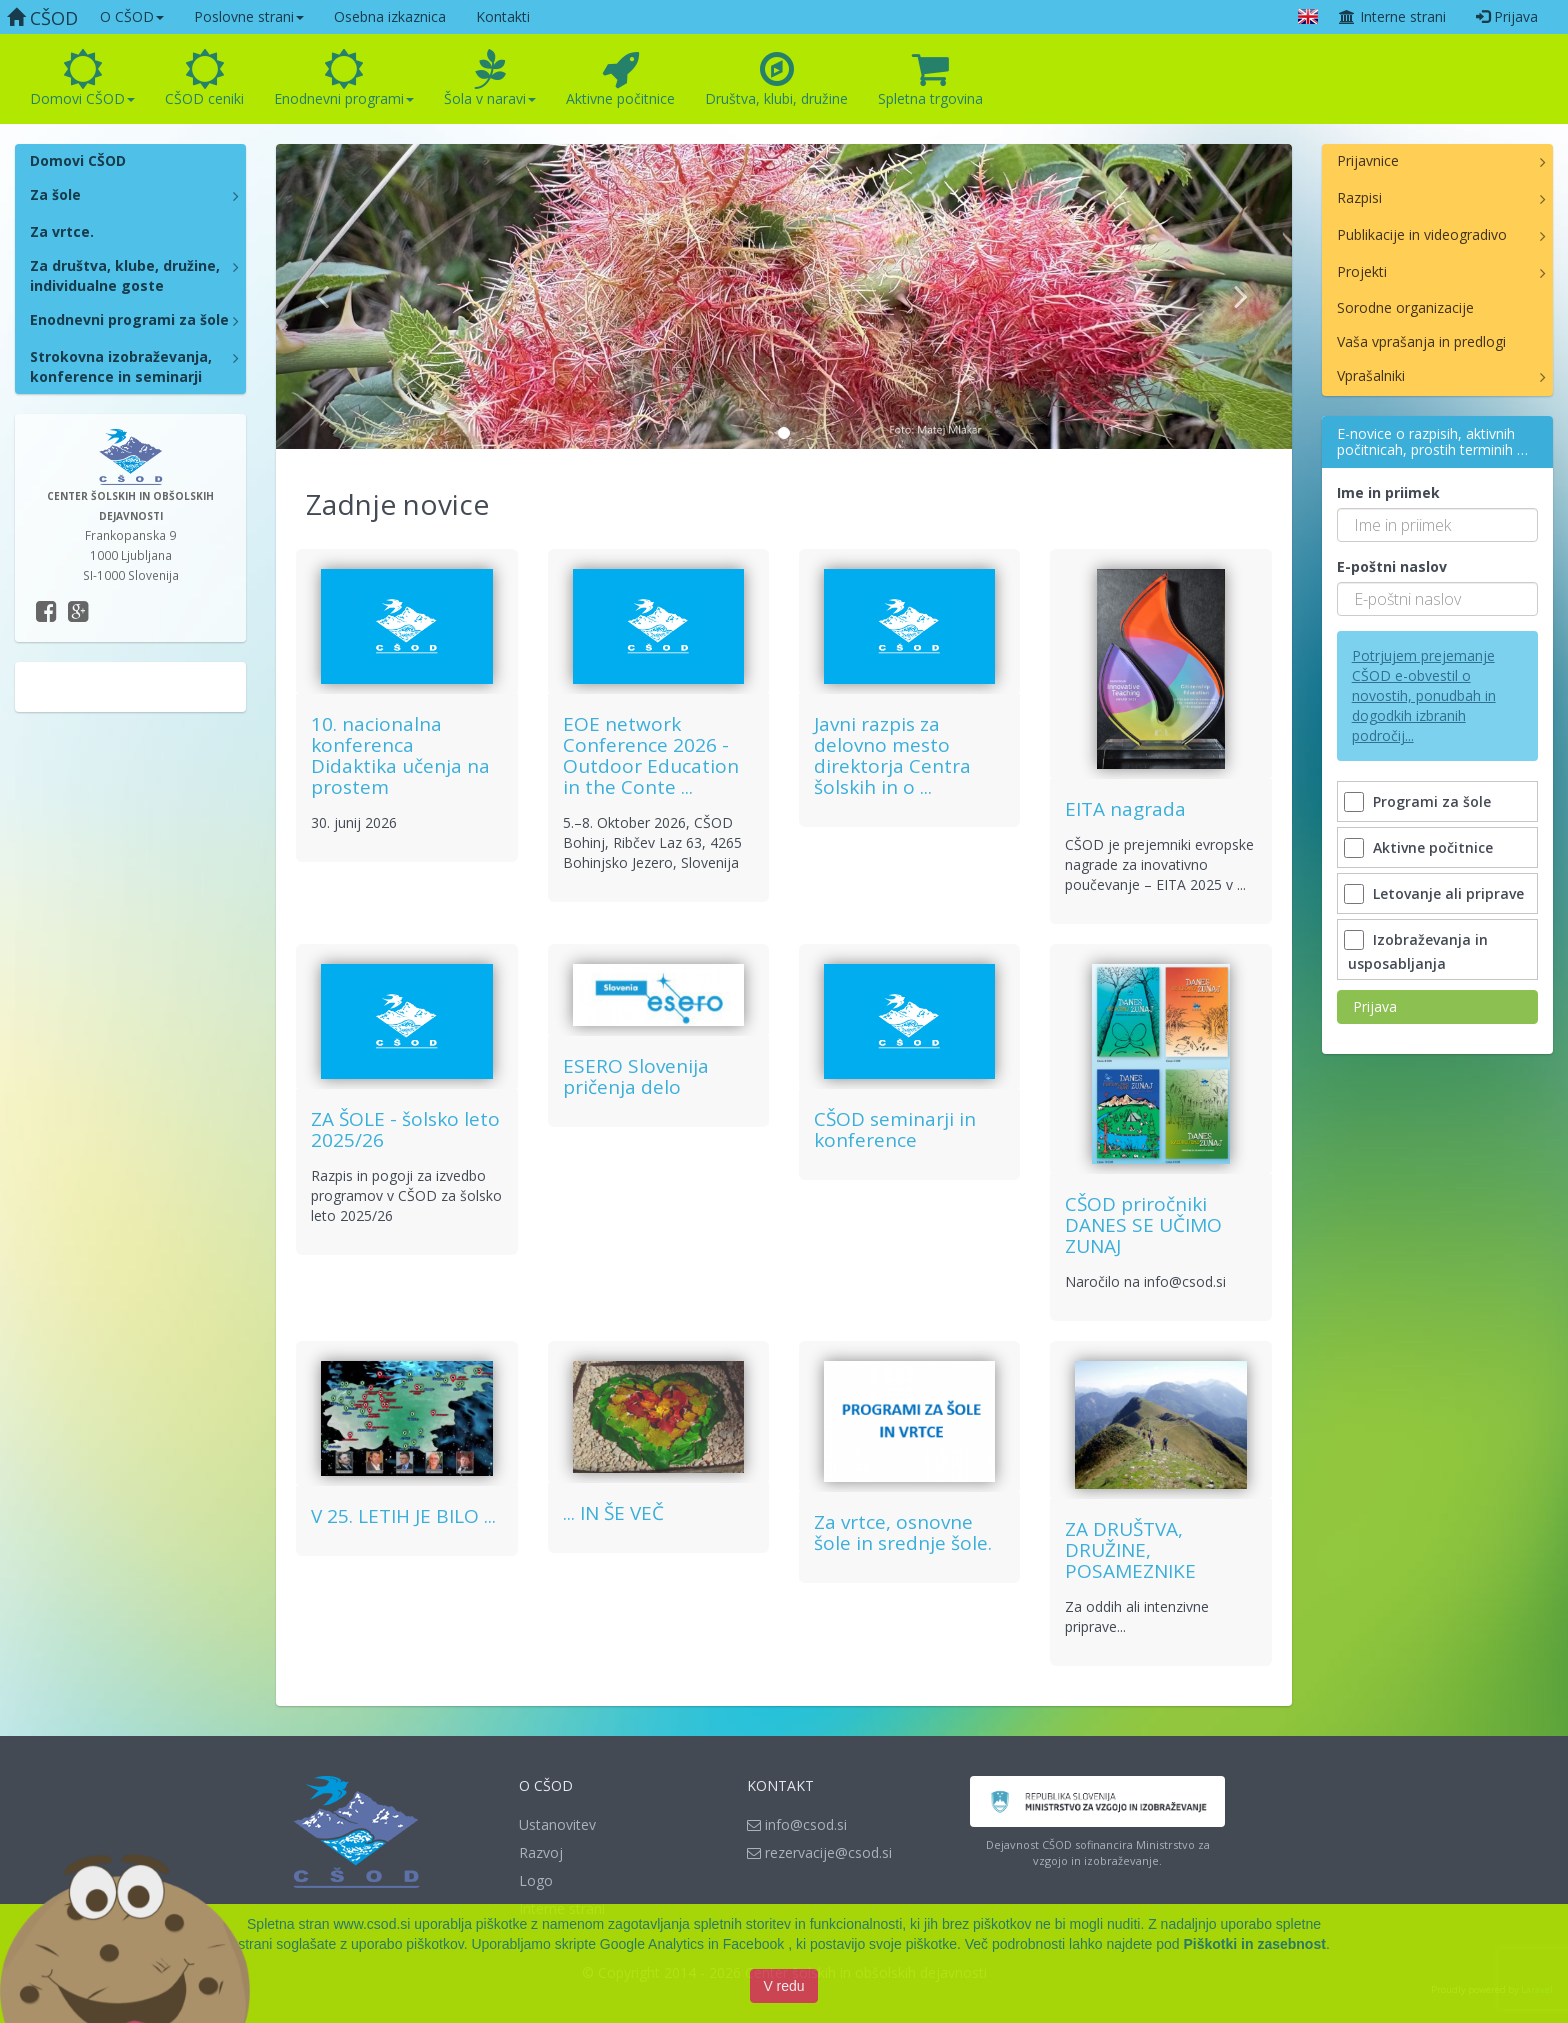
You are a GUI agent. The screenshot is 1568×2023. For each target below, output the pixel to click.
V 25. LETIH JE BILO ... (403, 1516)
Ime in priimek (1388, 492)
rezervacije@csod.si (819, 1852)
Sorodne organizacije (1405, 307)
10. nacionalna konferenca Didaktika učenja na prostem (400, 755)
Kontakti (503, 16)
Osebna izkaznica (390, 16)
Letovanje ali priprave (1436, 893)
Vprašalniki (1371, 375)
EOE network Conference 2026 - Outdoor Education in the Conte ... (651, 755)
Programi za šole (1419, 801)
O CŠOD (132, 16)
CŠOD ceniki (204, 78)
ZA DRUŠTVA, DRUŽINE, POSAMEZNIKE (1130, 1550)
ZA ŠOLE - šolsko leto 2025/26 (405, 1129)
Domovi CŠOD (82, 78)
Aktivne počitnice (620, 78)
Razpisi (1359, 197)
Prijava (1507, 16)
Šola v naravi (490, 78)
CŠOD (42, 18)
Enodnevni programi (344, 78)
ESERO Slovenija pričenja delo (636, 1076)
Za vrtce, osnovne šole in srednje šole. (903, 1532)
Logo (536, 1880)
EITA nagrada (1125, 809)
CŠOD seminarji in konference (895, 1129)
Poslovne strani (249, 16)
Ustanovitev (557, 1824)
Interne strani (1392, 16)
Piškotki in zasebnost (1255, 1950)
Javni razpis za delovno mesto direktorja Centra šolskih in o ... (892, 755)
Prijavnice (1368, 160)
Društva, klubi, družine (776, 78)
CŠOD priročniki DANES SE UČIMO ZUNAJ (1143, 1225)
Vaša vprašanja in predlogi (1421, 341)
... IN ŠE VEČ (613, 1513)
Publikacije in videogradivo (1422, 234)
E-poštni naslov (1392, 566)
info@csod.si (797, 1824)
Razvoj (541, 1852)
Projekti (1362, 271)
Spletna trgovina (930, 78)
